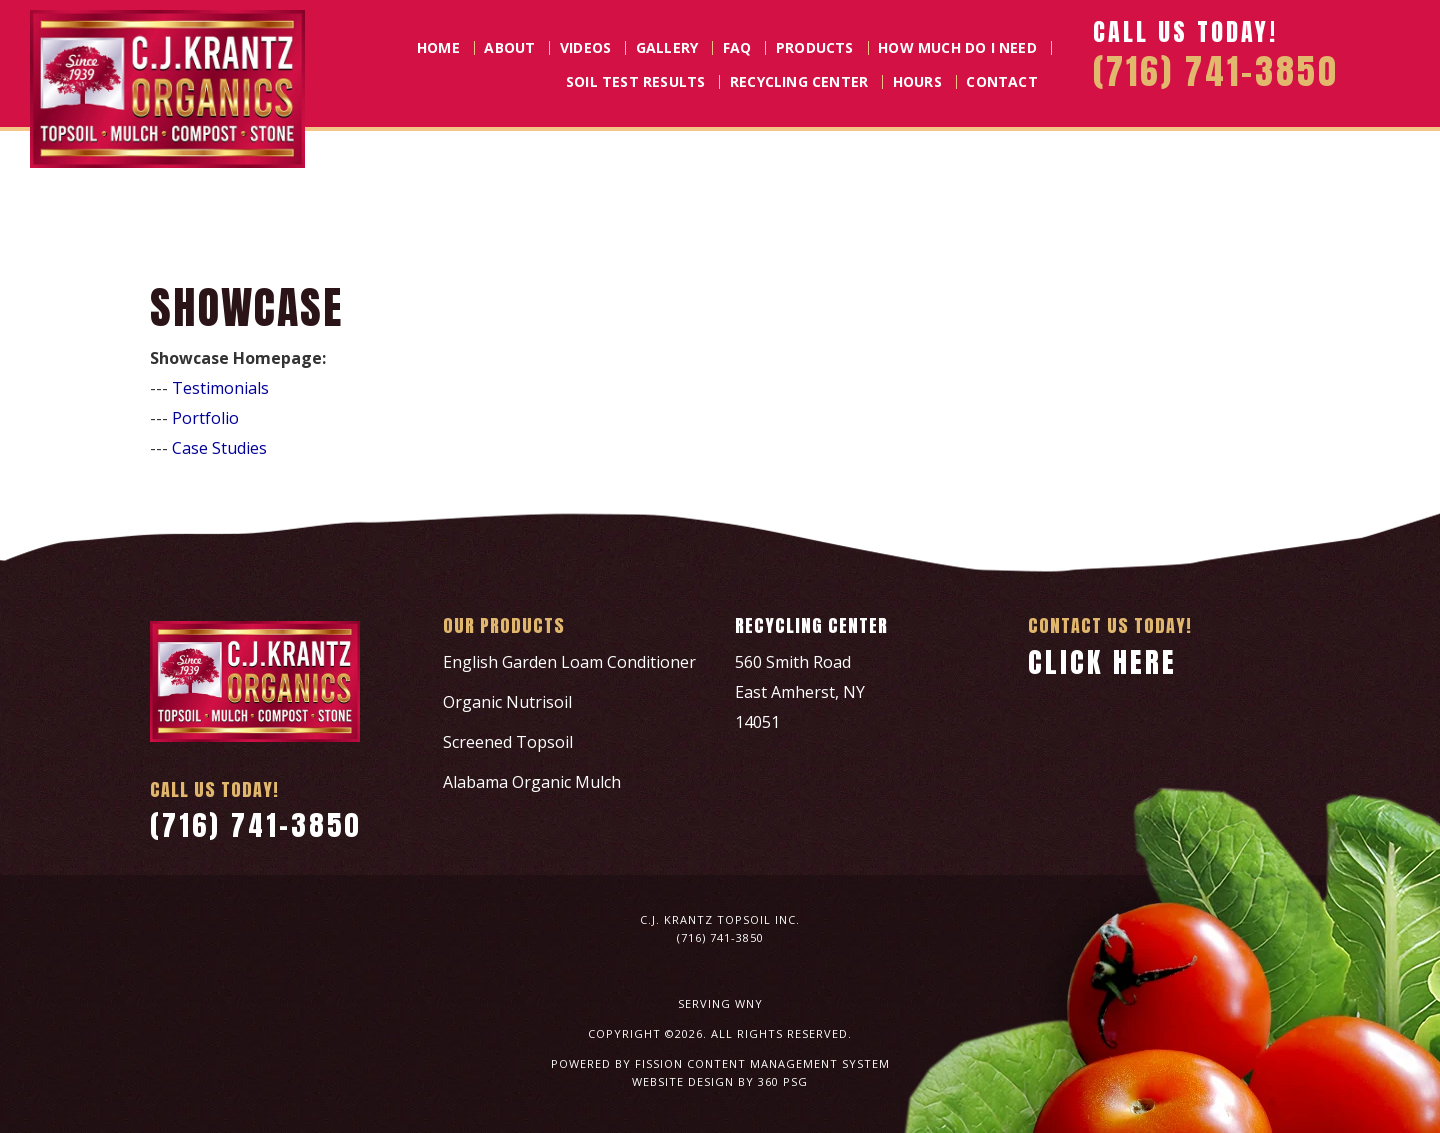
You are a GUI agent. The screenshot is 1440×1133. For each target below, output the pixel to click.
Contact (1001, 82)
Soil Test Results (635, 82)
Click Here (1102, 662)
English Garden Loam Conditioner (569, 662)
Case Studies (219, 448)
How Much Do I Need (957, 48)
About (509, 48)
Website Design (683, 1081)
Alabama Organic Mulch (532, 782)
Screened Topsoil (508, 742)
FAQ (737, 48)
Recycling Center (799, 82)
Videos (585, 48)
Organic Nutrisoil (507, 702)
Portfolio (205, 418)
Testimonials (220, 388)
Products (815, 48)
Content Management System (788, 1063)
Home (438, 48)
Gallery (667, 48)
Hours (917, 82)
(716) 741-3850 (256, 825)
